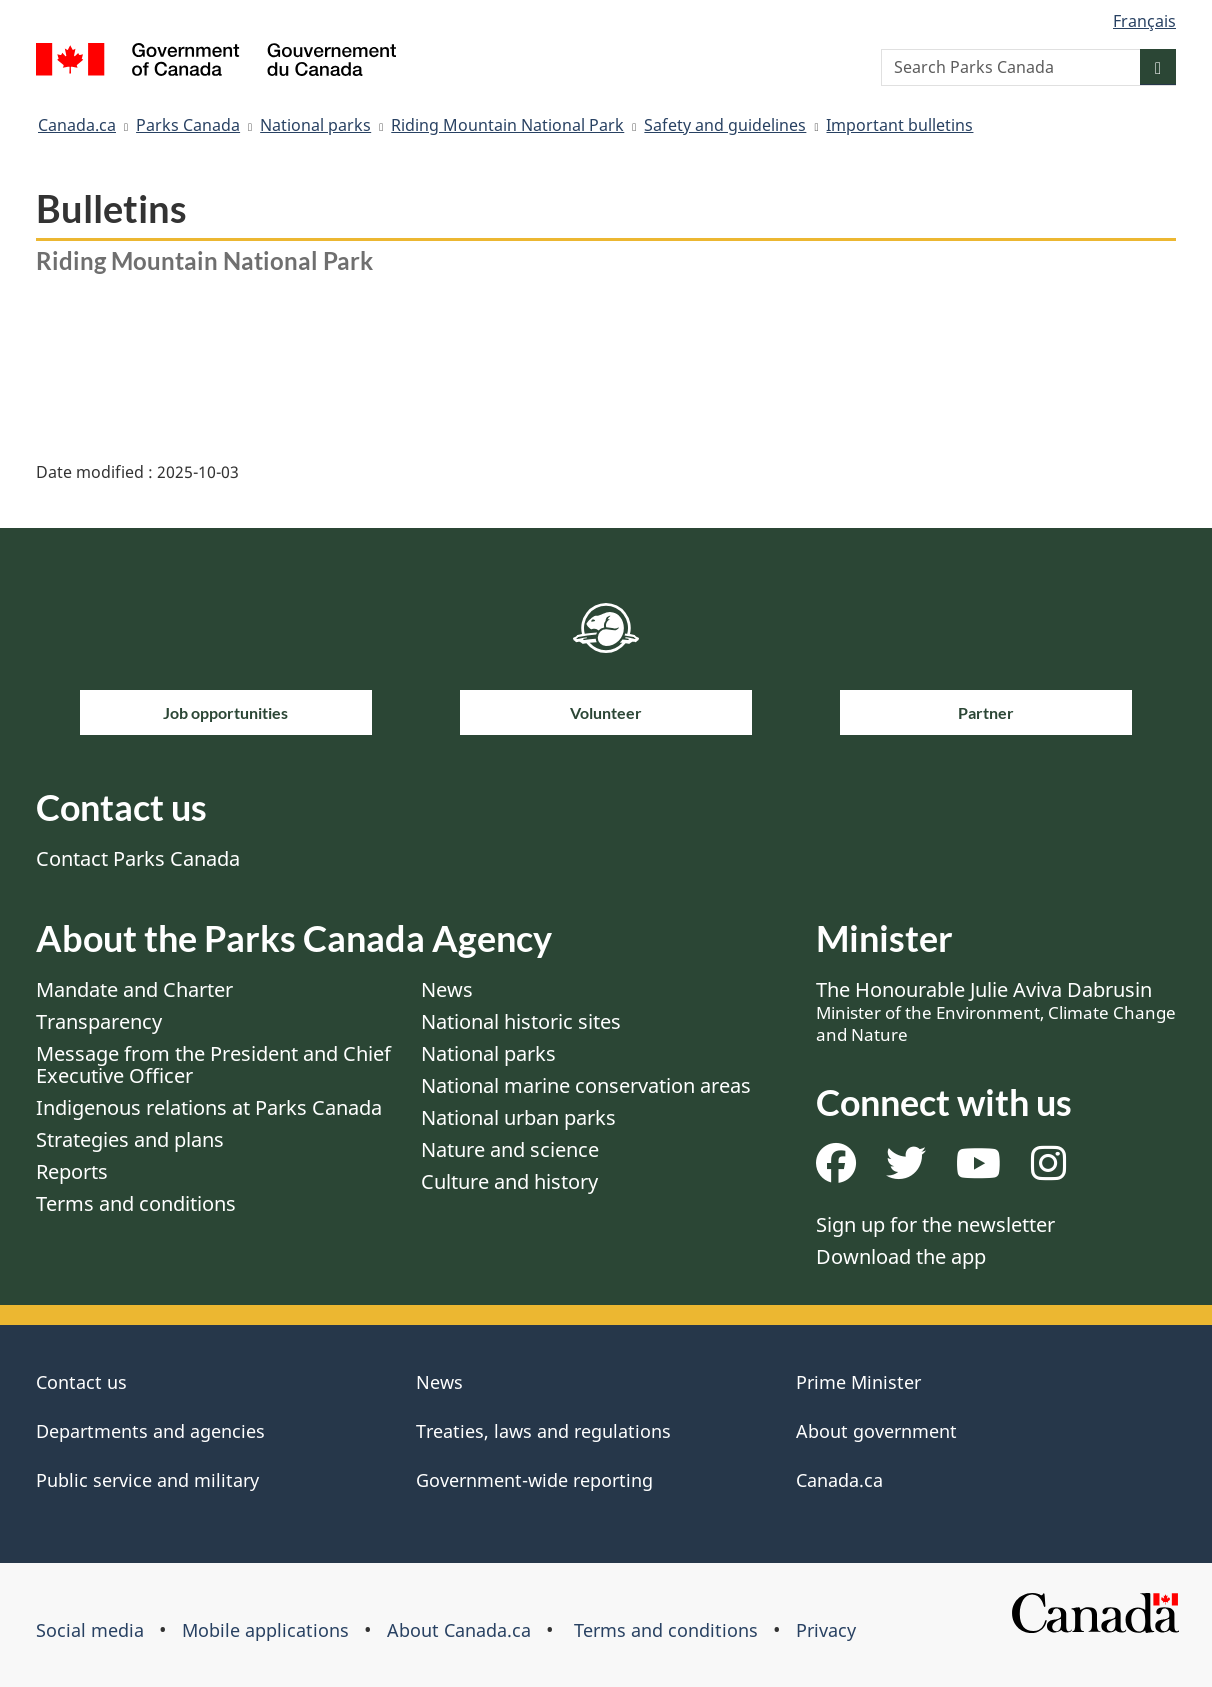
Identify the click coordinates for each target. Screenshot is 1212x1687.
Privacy (826, 1630)
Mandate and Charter (134, 989)
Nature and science (510, 1149)
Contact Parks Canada (138, 858)
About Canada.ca (459, 1630)
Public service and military (147, 1480)
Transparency (99, 1021)
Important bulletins (899, 125)
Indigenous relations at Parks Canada (209, 1107)
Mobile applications (265, 1630)
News (447, 989)
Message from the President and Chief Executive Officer (213, 1064)
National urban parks (518, 1117)
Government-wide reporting (534, 1480)
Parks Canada (188, 125)
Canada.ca (77, 125)
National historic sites (521, 1021)
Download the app (901, 1256)
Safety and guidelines (725, 125)
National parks (315, 125)
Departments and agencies (150, 1431)
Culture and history (509, 1181)
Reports (72, 1171)
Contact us (81, 1382)
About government (876, 1431)
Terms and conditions (136, 1203)
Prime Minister (858, 1382)
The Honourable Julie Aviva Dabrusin (996, 1011)
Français (1144, 21)
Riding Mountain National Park (507, 125)
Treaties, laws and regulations (543, 1431)
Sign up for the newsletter (935, 1224)
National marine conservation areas (586, 1085)
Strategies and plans (130, 1139)
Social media (90, 1630)
